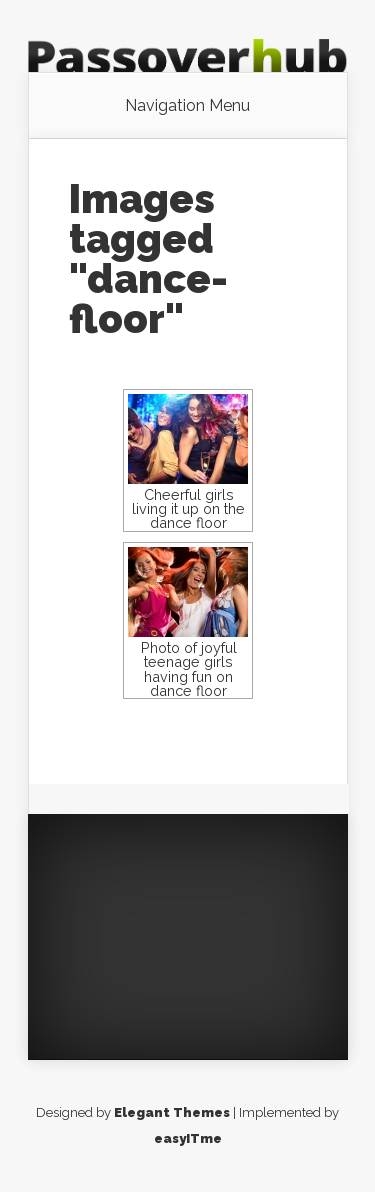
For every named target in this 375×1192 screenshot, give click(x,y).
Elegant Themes (172, 1112)
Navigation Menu (187, 106)
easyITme (188, 1138)
